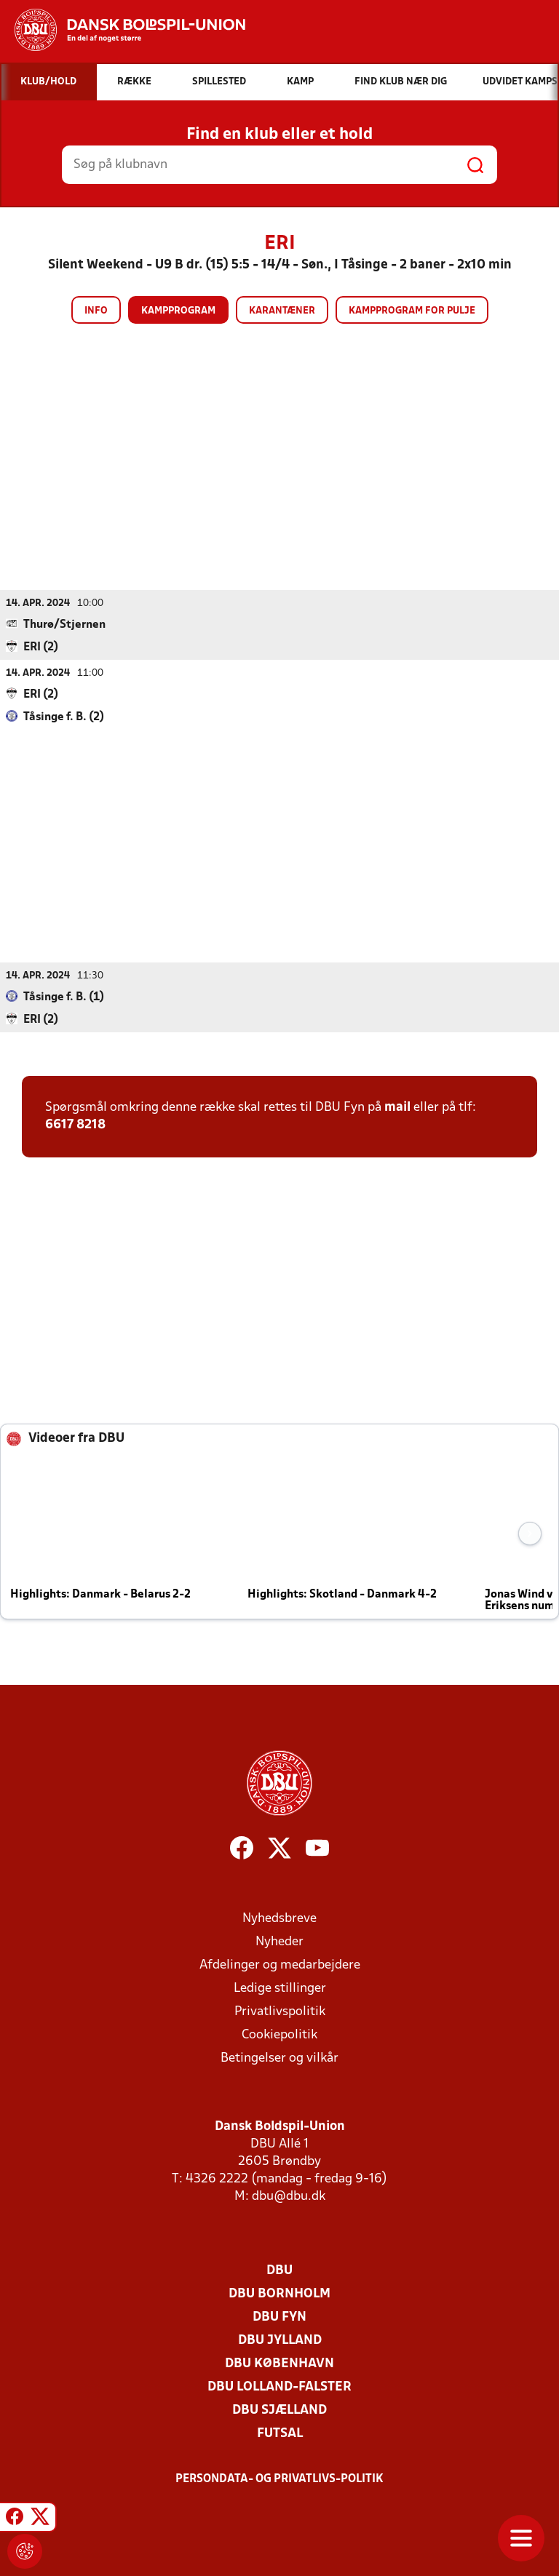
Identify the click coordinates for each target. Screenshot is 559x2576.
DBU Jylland (280, 2340)
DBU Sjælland (279, 2410)
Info (96, 311)
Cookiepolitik (279, 2035)
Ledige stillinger (280, 1988)
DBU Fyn (279, 2317)
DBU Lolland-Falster (279, 2387)
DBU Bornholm (279, 2294)
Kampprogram (178, 311)
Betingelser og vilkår (279, 2058)
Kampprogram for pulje (412, 311)
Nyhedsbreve (279, 1919)
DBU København (279, 2364)
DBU (279, 2271)
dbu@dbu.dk (288, 2196)
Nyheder (279, 1942)
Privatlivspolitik (279, 2012)
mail (397, 1107)
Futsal (280, 2434)
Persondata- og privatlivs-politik (279, 2479)
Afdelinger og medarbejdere (279, 1965)
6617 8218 (75, 1125)
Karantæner (282, 311)
